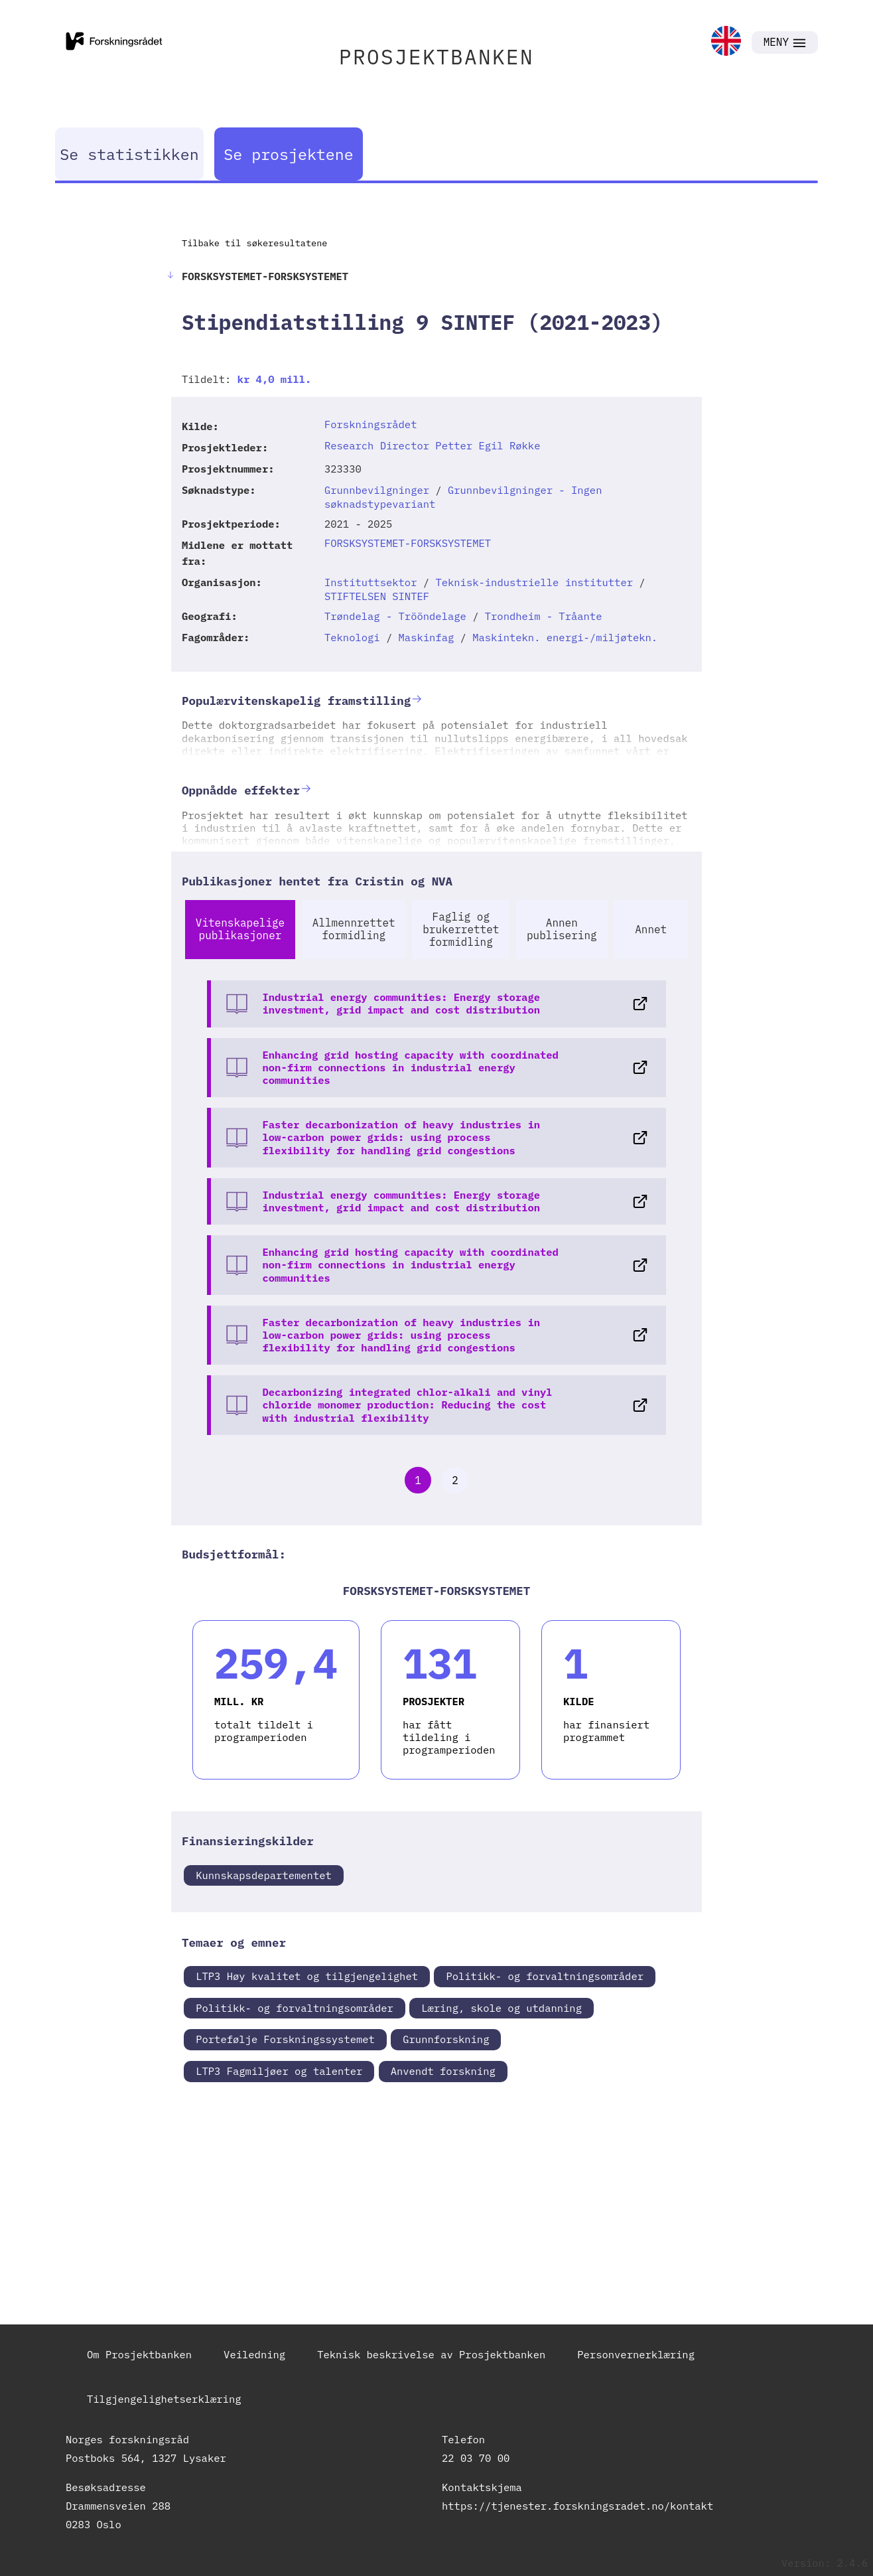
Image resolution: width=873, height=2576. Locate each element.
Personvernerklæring (636, 2354)
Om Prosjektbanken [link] (139, 2354)
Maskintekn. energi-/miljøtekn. (564, 637)
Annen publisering (562, 929)
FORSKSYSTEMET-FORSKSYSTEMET (407, 543)
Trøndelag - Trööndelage (395, 616)
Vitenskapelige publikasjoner (240, 929)
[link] (726, 42)
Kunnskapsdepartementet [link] (264, 1875)
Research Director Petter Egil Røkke (432, 445)
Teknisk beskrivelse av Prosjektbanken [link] (431, 2354)
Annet (651, 929)
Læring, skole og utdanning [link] (501, 2007)
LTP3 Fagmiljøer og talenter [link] (279, 2071)
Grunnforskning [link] (446, 2039)
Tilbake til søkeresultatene (254, 243)
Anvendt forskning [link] (443, 2071)
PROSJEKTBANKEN (436, 56)
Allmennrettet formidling (353, 929)
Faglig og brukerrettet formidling (461, 929)
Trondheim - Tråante (543, 616)
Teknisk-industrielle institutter (534, 582)
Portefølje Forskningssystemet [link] (285, 2039)
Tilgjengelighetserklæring (164, 2398)
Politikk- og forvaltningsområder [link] (544, 1976)
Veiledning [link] (254, 2354)
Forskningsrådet (370, 424)
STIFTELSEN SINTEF (376, 596)
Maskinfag (426, 637)
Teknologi (352, 637)
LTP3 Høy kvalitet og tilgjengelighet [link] (307, 1976)
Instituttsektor (370, 582)
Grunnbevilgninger (376, 489)
